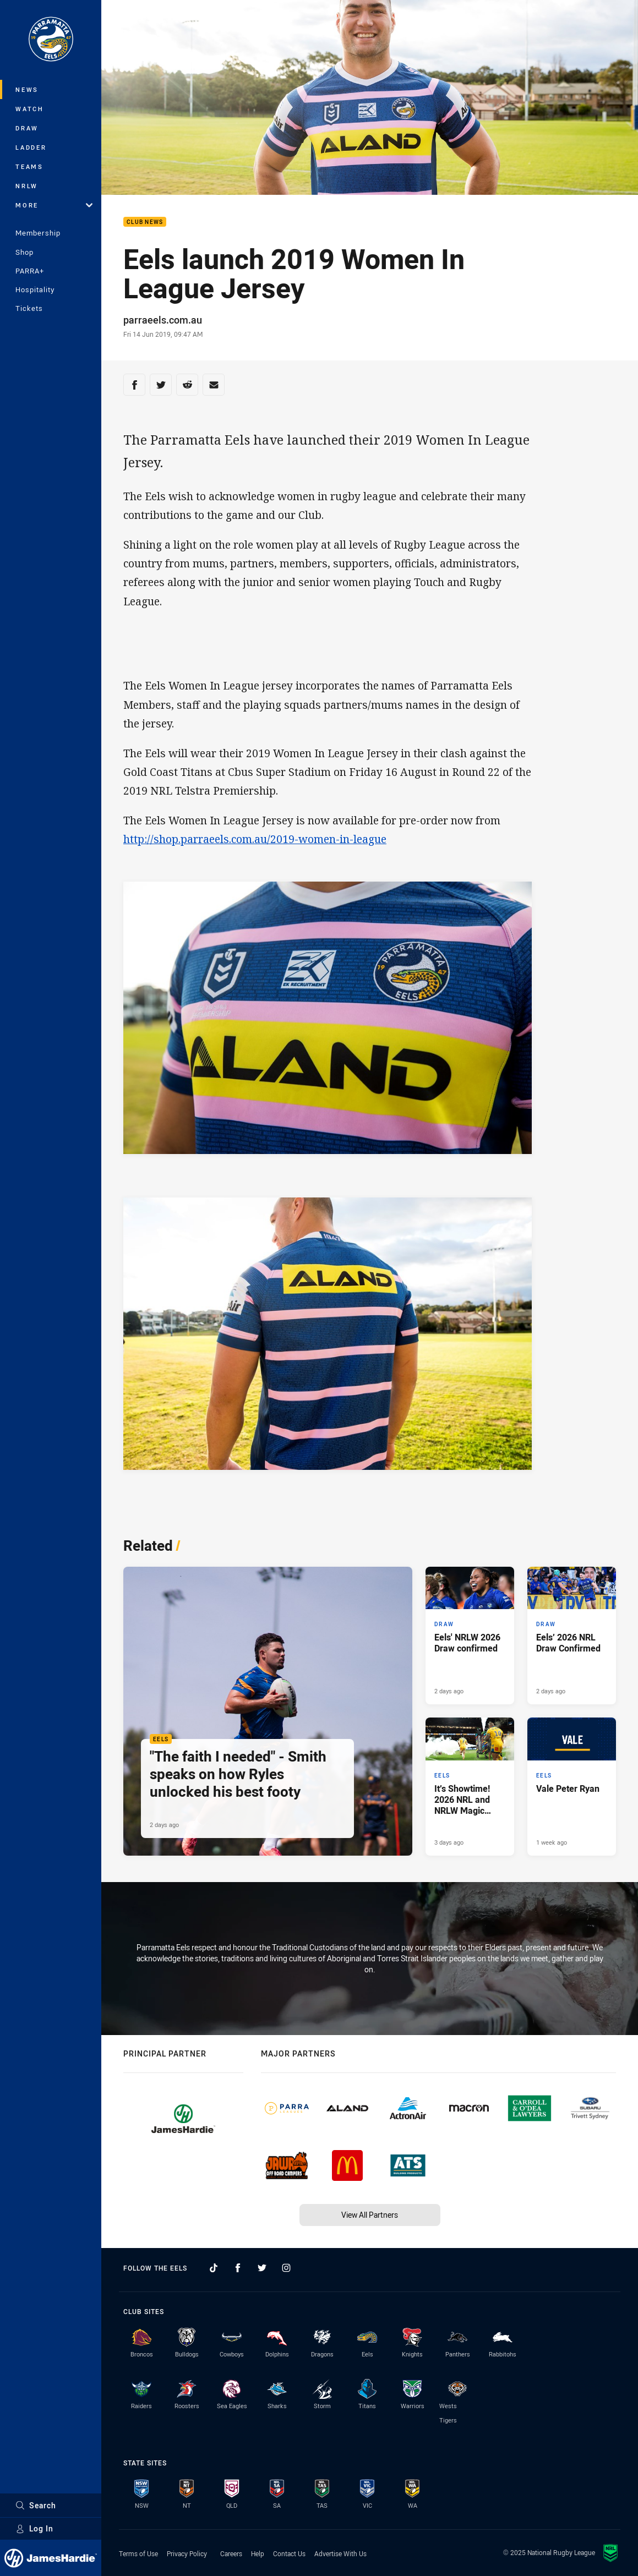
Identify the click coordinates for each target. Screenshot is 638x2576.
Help (257, 2553)
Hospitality (34, 289)
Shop (24, 252)
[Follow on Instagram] (286, 2268)
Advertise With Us (340, 2553)
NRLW (26, 186)
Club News (145, 222)
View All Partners (369, 2214)
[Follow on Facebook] (237, 2268)
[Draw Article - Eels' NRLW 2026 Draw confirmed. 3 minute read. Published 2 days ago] (470, 1636)
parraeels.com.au (162, 319)
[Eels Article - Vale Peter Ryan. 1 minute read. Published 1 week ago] (571, 1787)
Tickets (29, 308)
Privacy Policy (187, 2553)
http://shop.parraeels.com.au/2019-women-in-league (254, 839)
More (53, 205)
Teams (29, 166)
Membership (38, 233)
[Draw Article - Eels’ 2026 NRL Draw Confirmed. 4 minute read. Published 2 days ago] (571, 1636)
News (27, 89)
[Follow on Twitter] (262, 2268)
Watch (29, 109)
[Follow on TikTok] (213, 2268)
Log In (34, 2528)
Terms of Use (138, 2553)
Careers (231, 2553)
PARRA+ (29, 271)
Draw (27, 128)
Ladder (31, 147)
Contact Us (289, 2553)
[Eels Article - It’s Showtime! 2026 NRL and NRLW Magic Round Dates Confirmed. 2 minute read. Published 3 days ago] (470, 1787)
